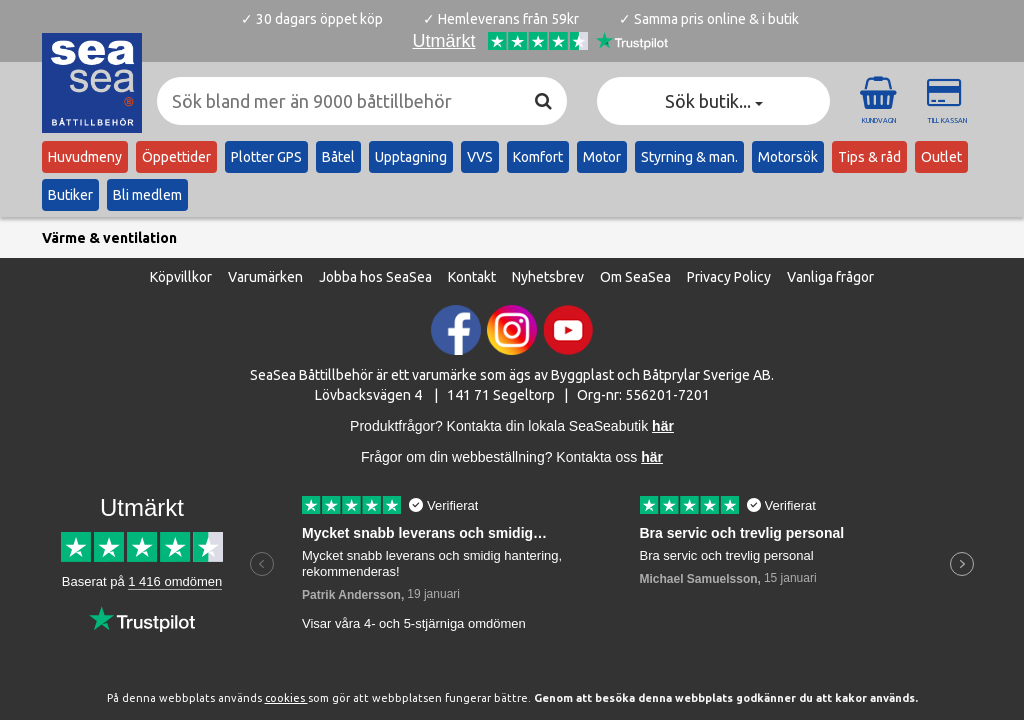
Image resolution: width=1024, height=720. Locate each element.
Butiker (70, 195)
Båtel (338, 157)
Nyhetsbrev (548, 275)
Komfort (538, 157)
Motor (602, 157)
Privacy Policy (729, 275)
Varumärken (265, 275)
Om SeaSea (635, 275)
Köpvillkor (181, 275)
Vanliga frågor (830, 275)
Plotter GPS (266, 157)
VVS (480, 157)
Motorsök (788, 157)
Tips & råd (869, 157)
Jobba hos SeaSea (375, 275)
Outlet (941, 157)
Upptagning (411, 157)
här (652, 455)
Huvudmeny (85, 157)
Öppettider (176, 157)
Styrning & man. (689, 157)
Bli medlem (147, 195)
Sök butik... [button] (714, 101)
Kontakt (472, 275)
